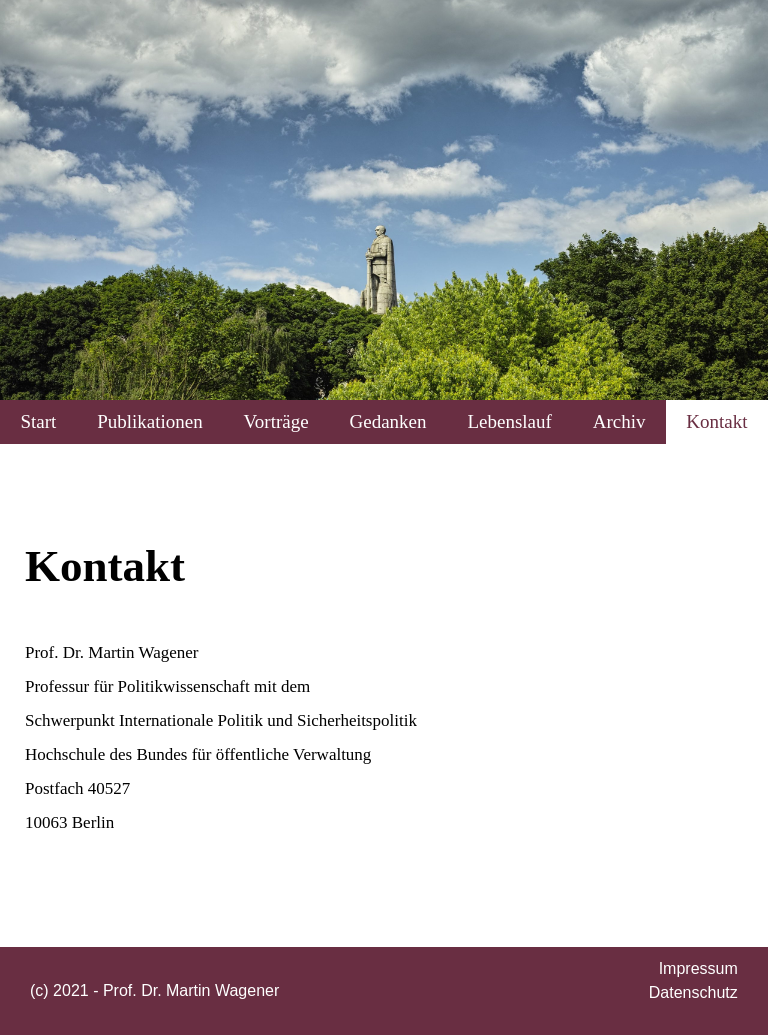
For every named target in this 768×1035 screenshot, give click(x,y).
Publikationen (150, 421)
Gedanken (388, 421)
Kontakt (716, 421)
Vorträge (276, 421)
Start (38, 421)
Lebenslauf (509, 421)
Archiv (619, 421)
